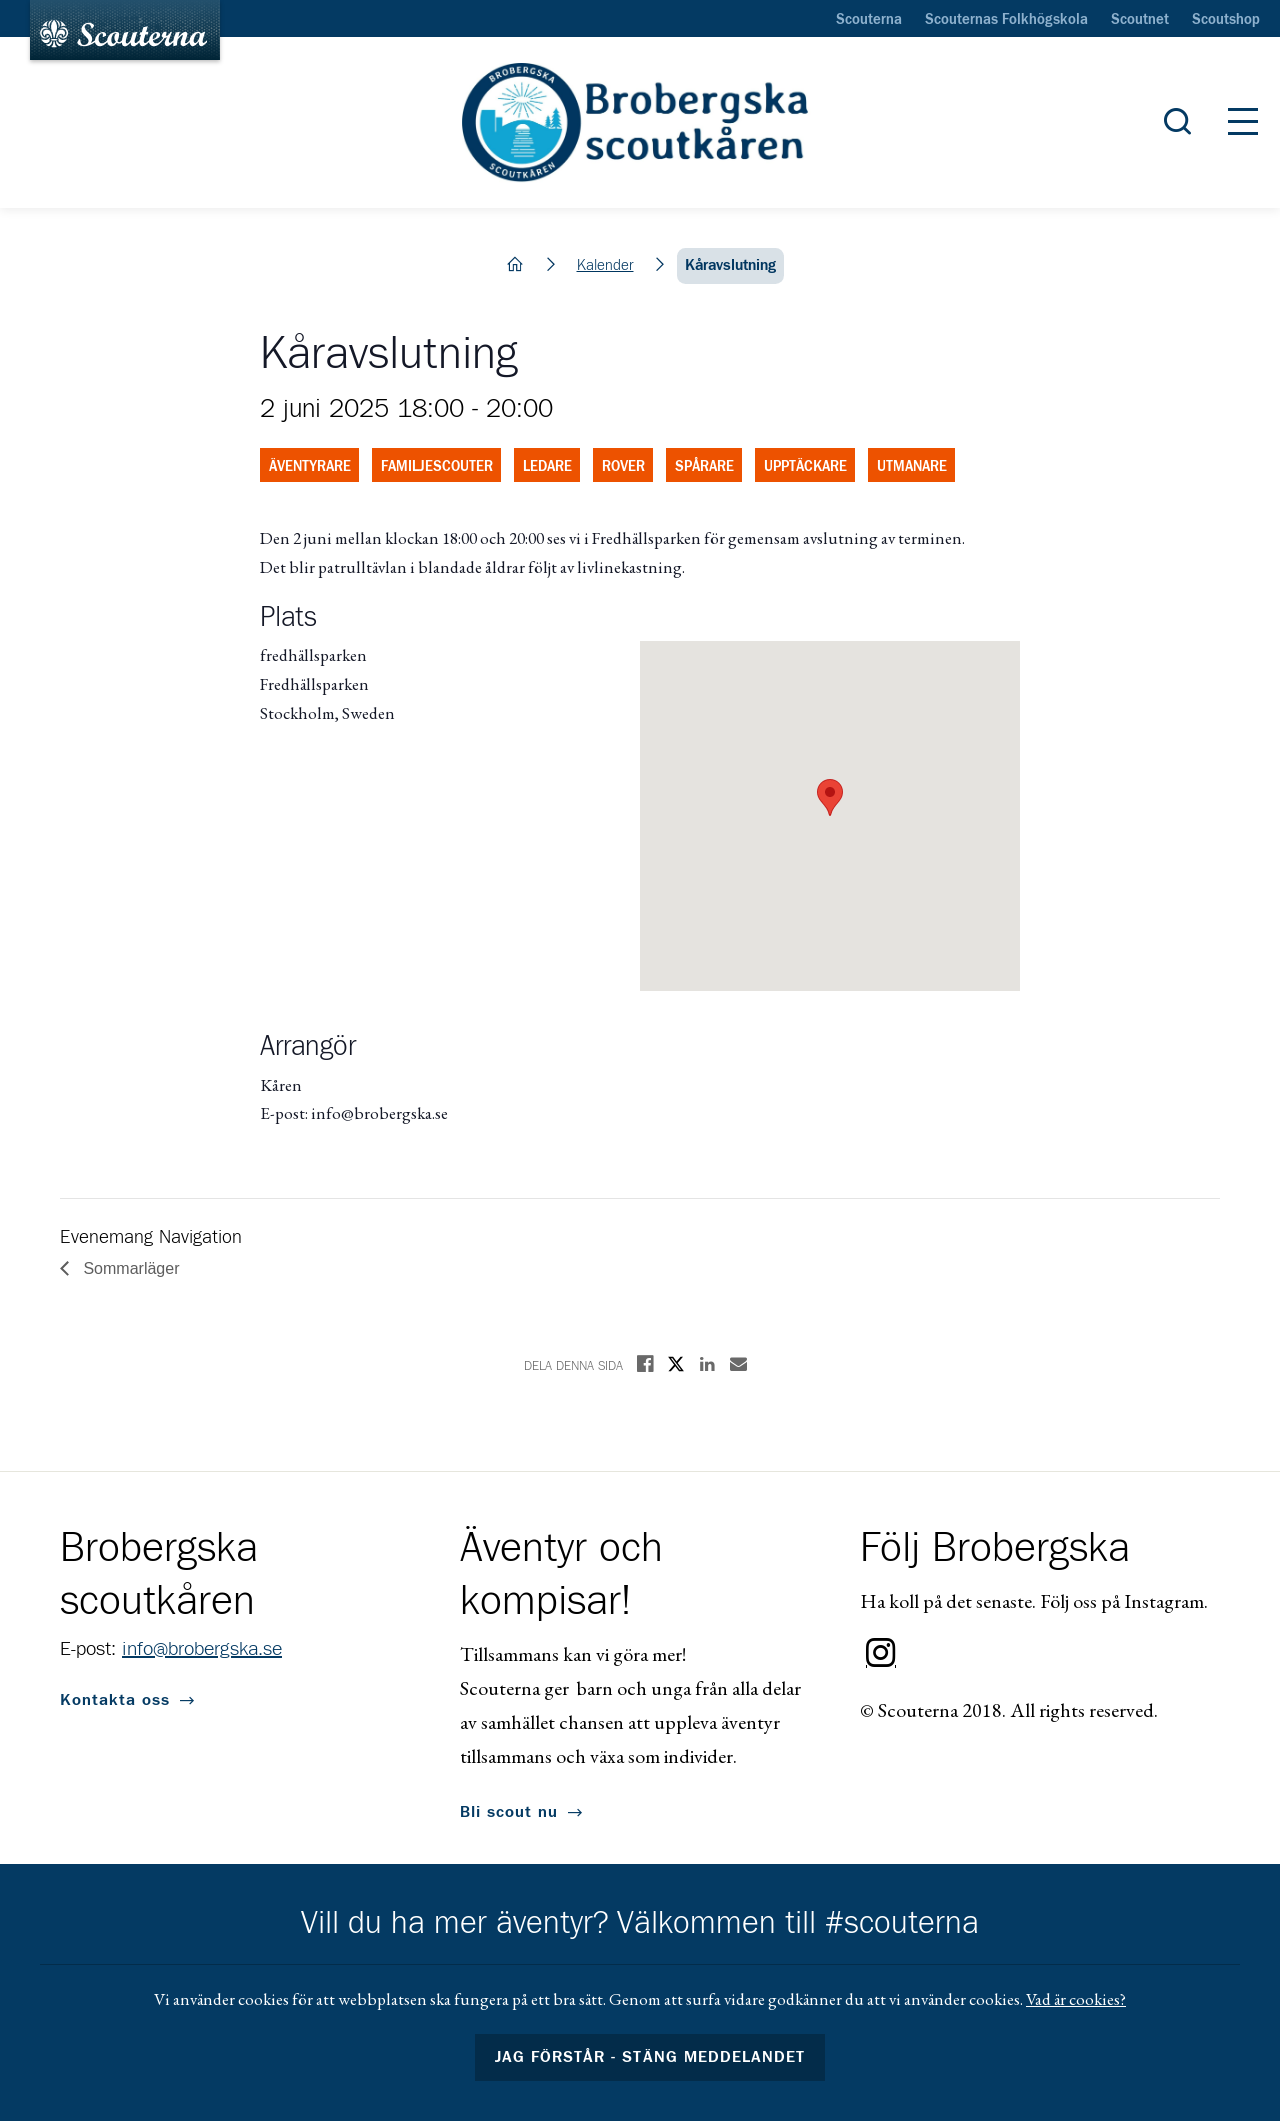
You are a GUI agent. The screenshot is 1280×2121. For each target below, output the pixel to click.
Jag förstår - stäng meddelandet (650, 2057)
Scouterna (869, 20)
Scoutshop (1226, 20)
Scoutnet (1140, 20)
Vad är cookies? (1076, 1999)
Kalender (605, 265)
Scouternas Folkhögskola (1006, 20)
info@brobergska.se (202, 1649)
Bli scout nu (509, 1812)
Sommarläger (129, 1268)
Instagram (881, 1653)
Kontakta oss (115, 1700)
